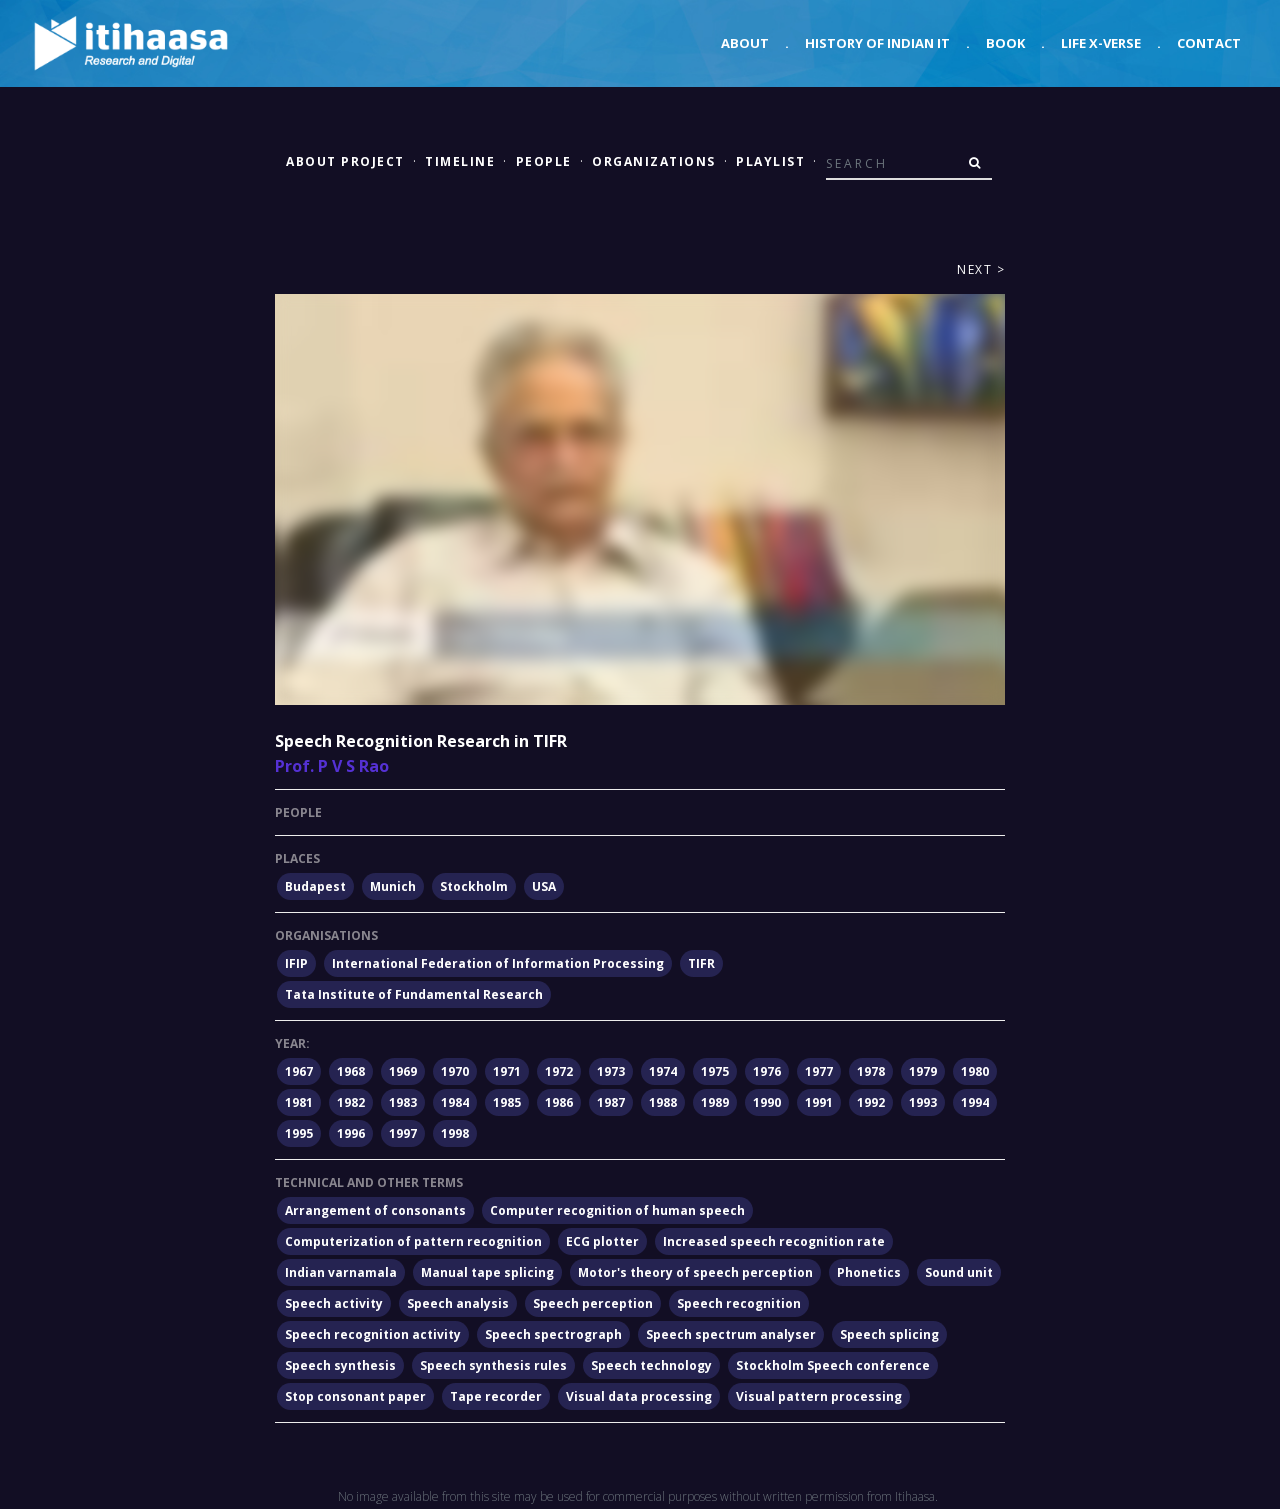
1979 (923, 1071)
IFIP (296, 963)
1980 (975, 1071)
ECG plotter (602, 1241)
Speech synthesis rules (493, 1365)
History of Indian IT (877, 43)
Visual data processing (639, 1396)
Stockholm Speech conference (833, 1365)
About (745, 43)
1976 (767, 1071)
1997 (403, 1133)
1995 (299, 1133)
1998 (455, 1133)
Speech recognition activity (373, 1334)
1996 (351, 1133)
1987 (611, 1102)
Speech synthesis (340, 1365)
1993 (923, 1102)
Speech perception (593, 1303)
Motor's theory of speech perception (695, 1272)
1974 (663, 1071)
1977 (819, 1071)
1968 (351, 1071)
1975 (715, 1071)
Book (1005, 43)
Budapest (315, 886)
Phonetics (869, 1272)
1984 (455, 1102)
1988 (663, 1102)
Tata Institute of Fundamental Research (414, 994)
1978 (871, 1071)
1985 (507, 1102)
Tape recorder (496, 1396)
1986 (559, 1102)
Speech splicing (889, 1334)
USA (544, 886)
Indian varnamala (341, 1272)
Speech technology (651, 1365)
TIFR (701, 963)
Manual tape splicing (487, 1272)
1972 (559, 1071)
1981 (299, 1102)
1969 (403, 1071)
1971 (507, 1071)
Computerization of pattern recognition (413, 1241)
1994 (975, 1102)
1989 (715, 1102)
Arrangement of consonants (375, 1210)
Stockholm (474, 886)
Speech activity (334, 1303)
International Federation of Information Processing (498, 963)
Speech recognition (739, 1303)
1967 (299, 1071)
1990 (767, 1102)
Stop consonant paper (355, 1396)
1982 (351, 1102)
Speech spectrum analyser (731, 1334)
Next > (981, 269)
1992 (871, 1102)
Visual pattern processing (819, 1396)
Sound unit (959, 1272)
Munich (393, 886)
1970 (455, 1071)
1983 (403, 1102)
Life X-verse (1101, 43)
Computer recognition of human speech (617, 1210)
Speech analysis (458, 1303)
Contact (1209, 43)
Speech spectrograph (553, 1334)
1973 (611, 1071)
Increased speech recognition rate (774, 1241)
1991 (819, 1102)
